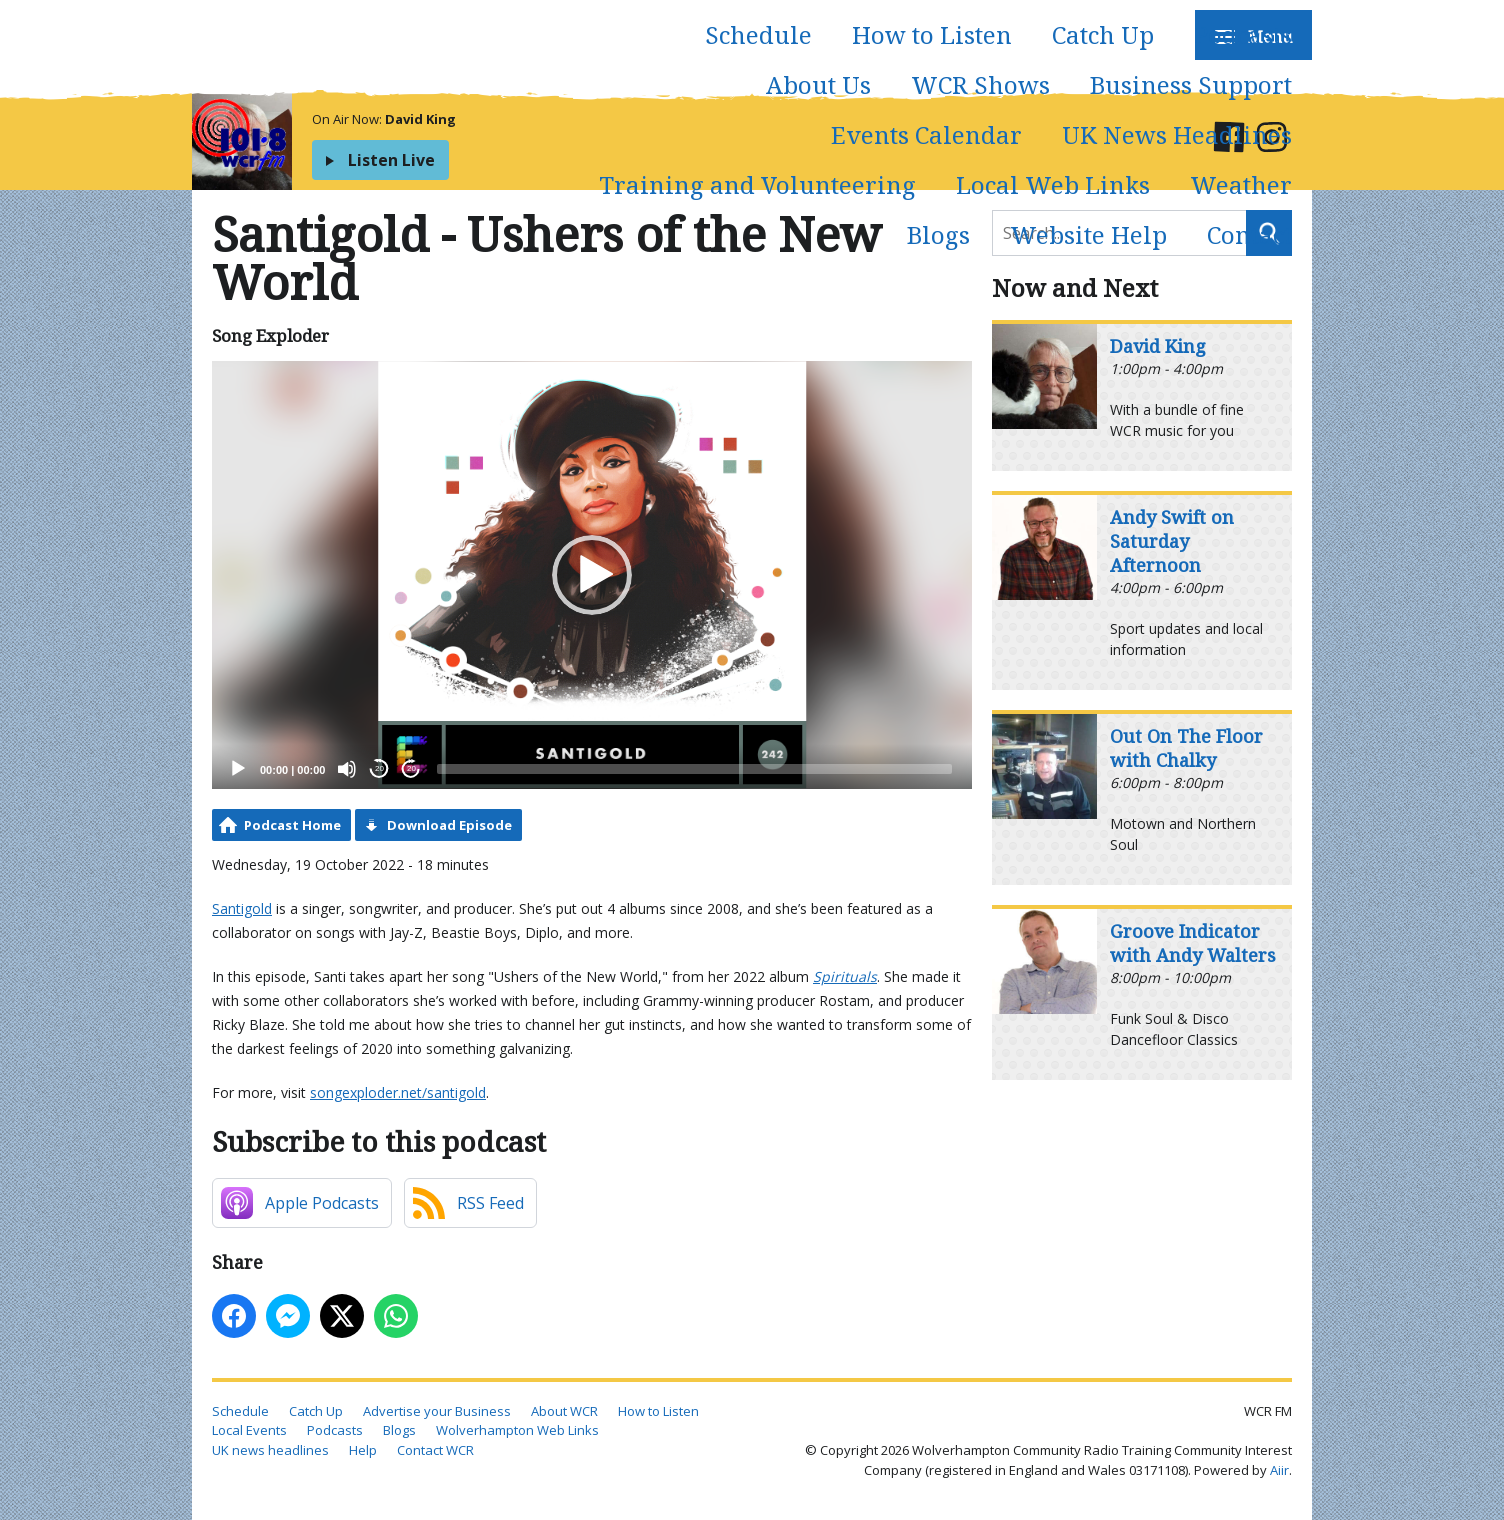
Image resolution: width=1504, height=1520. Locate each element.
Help (363, 1450)
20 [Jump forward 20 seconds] (411, 768)
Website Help (1088, 234)
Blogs (938, 234)
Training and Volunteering (757, 184)
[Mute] (347, 769)
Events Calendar (926, 134)
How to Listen (932, 34)
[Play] (238, 769)
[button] (592, 575)
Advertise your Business (437, 1411)
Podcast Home (292, 825)
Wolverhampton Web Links (517, 1430)
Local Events (249, 1430)
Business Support (1191, 84)
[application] (592, 575)
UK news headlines (270, 1450)
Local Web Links (1053, 184)
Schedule (758, 34)
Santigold (242, 908)
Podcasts (1243, 34)
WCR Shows (980, 84)
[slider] (694, 769)
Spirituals (845, 976)
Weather (1241, 184)
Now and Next (1075, 287)
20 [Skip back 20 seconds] (379, 768)
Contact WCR (435, 1450)
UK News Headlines (1177, 134)
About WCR (564, 1411)
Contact (1249, 234)
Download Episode (449, 825)
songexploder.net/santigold (398, 1092)
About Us (818, 84)
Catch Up (1103, 34)
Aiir (1279, 1470)
